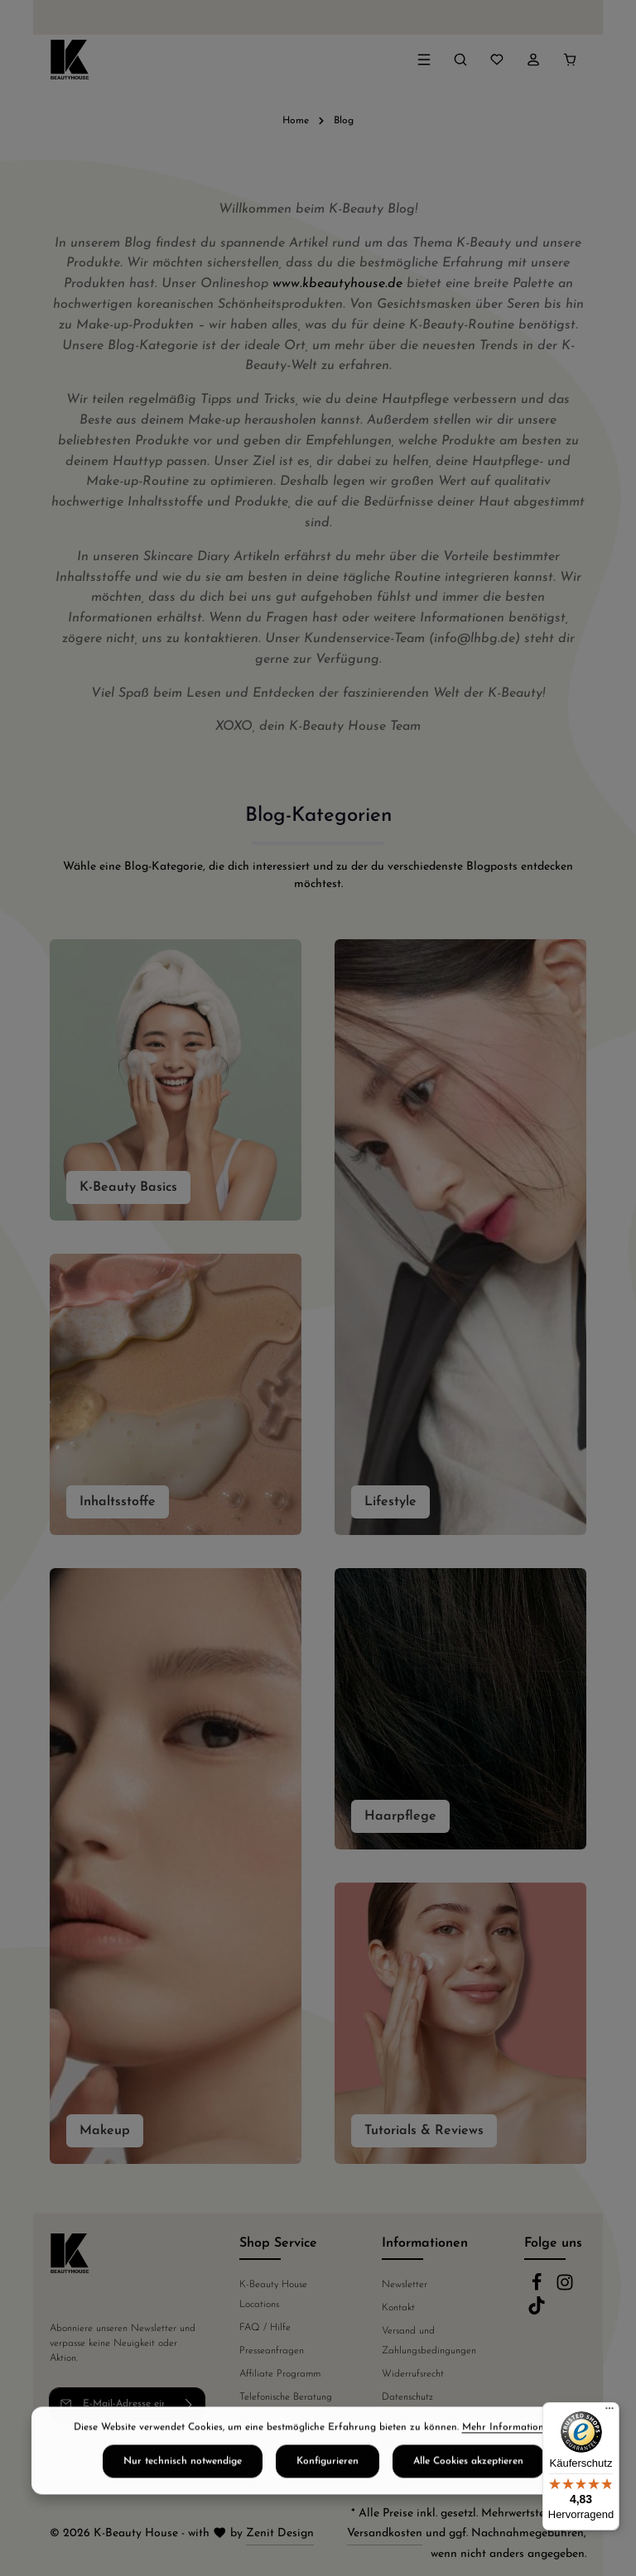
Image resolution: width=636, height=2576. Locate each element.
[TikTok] (537, 2312)
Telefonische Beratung (285, 2397)
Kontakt (398, 2308)
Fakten (253, 2420)
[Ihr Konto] (533, 59)
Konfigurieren (327, 2492)
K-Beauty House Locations (273, 2295)
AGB (392, 2420)
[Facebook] (538, 2289)
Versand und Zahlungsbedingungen (429, 2341)
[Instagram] (565, 2289)
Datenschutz (407, 2397)
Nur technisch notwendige (182, 2492)
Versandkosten (384, 2533)
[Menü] (424, 59)
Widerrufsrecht (413, 2374)
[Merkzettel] (496, 59)
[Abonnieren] (189, 2403)
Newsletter (404, 2285)
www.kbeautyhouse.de (337, 283)
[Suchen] (460, 59)
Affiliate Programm (279, 2374)
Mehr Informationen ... (512, 2458)
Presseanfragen (271, 2351)
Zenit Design (280, 2533)
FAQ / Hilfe (265, 2328)
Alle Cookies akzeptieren (468, 2492)
